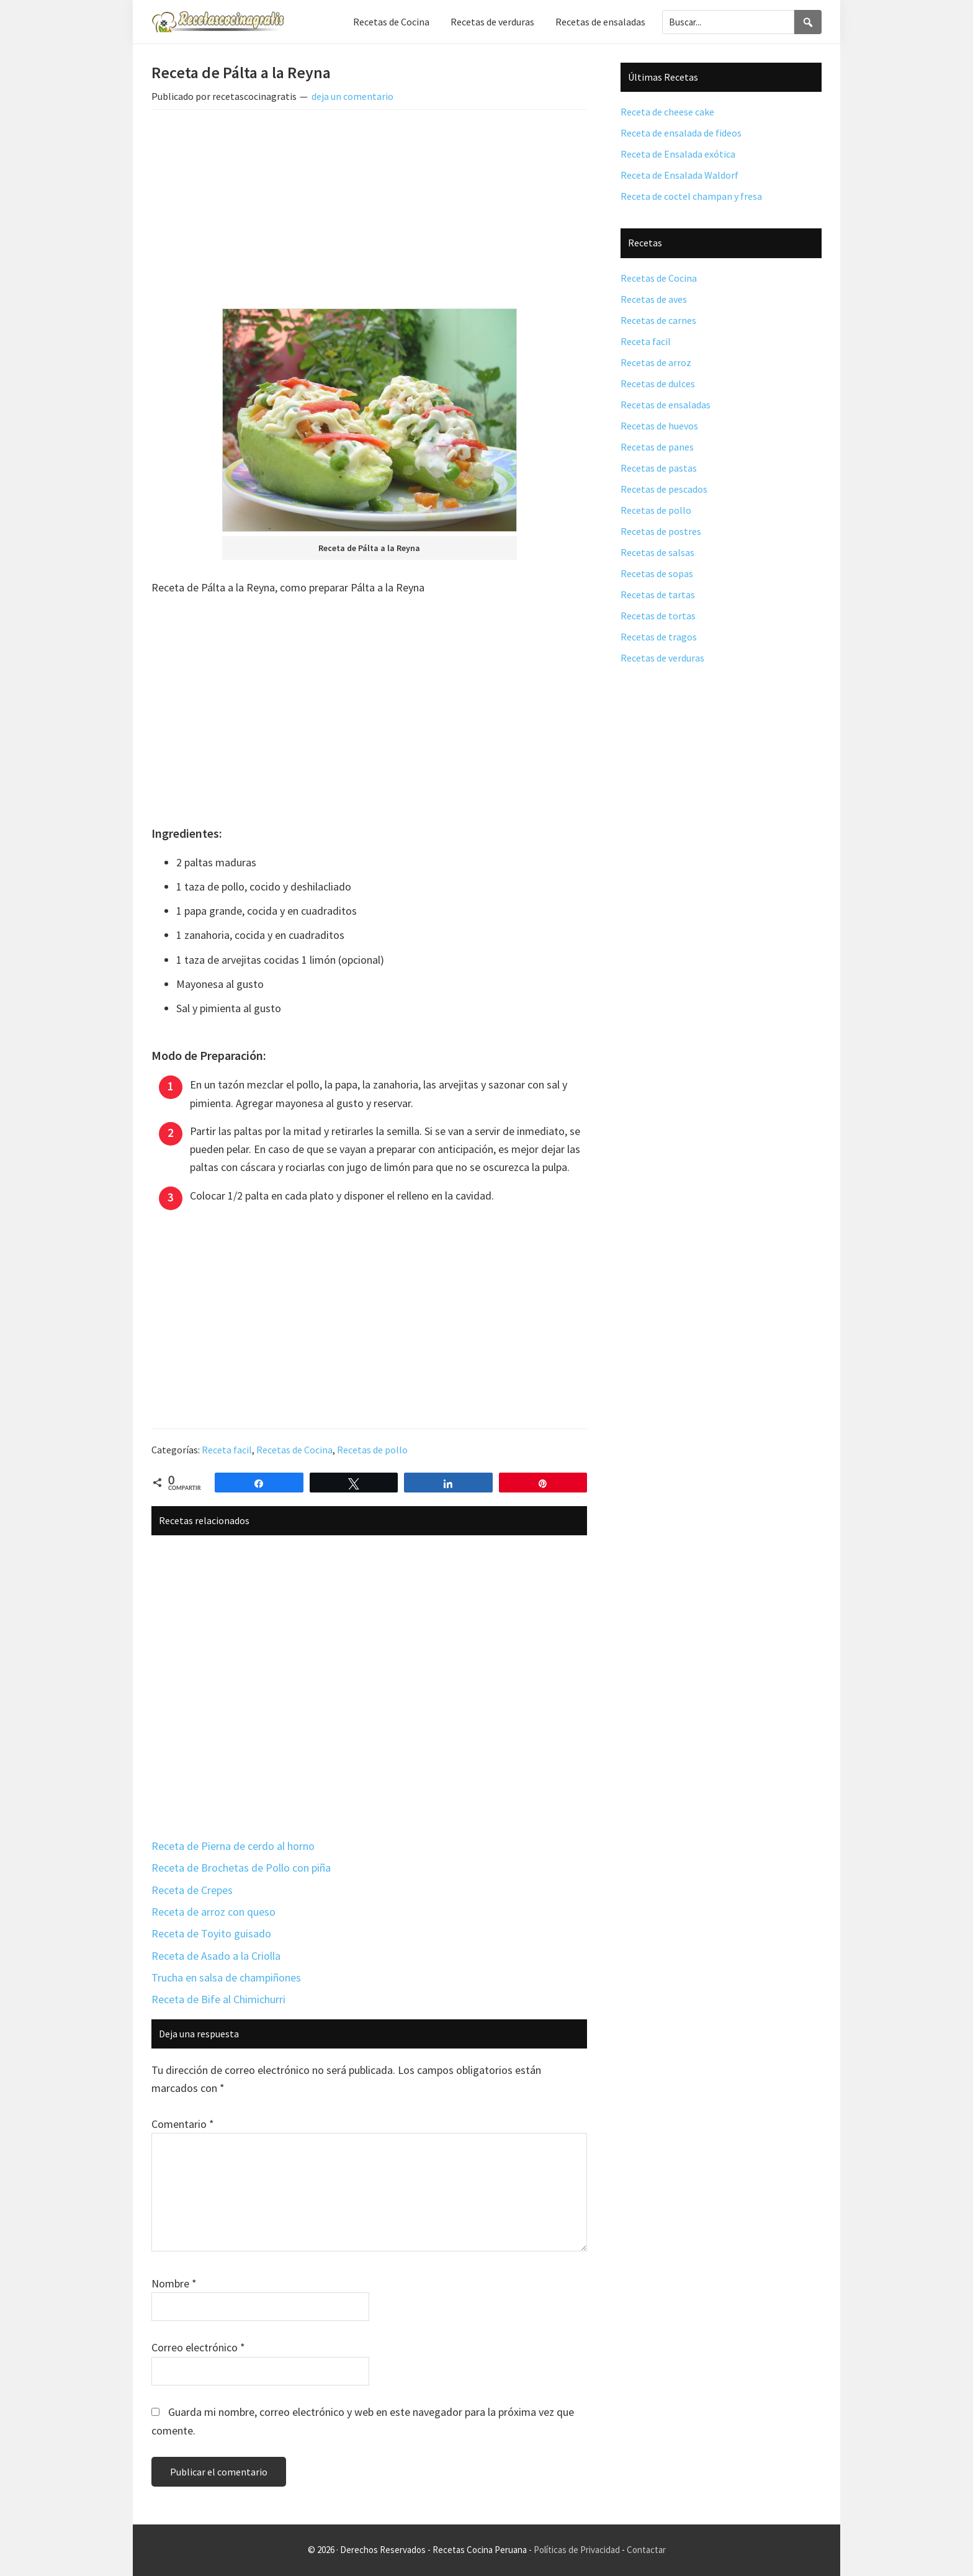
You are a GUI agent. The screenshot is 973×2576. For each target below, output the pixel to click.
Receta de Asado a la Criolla (215, 1956)
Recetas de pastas (659, 468)
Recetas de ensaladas (666, 404)
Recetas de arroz (656, 362)
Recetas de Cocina (294, 1449)
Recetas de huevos (659, 426)
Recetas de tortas (658, 615)
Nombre (174, 2283)
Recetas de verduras (662, 658)
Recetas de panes (657, 447)
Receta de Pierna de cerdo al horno (233, 1846)
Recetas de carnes (658, 320)
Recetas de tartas (658, 594)
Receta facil (227, 1449)
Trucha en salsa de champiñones (226, 1977)
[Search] (808, 22)
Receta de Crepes (192, 1890)
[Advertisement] (369, 211)
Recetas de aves (654, 299)
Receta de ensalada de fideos (681, 133)
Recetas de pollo (372, 1449)
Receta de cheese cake (667, 111)
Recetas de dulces (658, 383)
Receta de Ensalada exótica (678, 154)
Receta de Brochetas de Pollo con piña (241, 1867)
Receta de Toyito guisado (211, 1933)
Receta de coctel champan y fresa (691, 196)
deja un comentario (352, 96)
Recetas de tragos (659, 637)
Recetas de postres (661, 531)
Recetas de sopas (657, 573)
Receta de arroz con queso (213, 1912)
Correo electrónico (198, 2347)
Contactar (646, 2550)
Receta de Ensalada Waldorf (679, 175)
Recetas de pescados (664, 489)
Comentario (182, 2124)
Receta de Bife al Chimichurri (218, 1999)
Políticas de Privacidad (577, 2550)
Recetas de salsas (657, 552)
